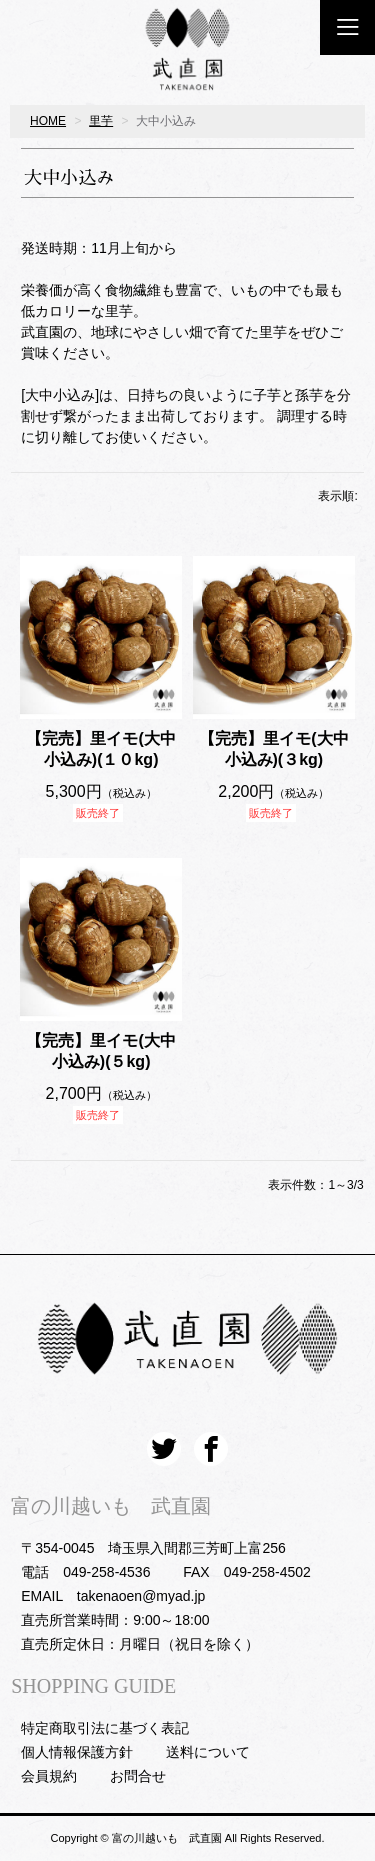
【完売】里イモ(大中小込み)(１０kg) (100, 749)
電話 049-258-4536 (85, 1572)
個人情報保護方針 (77, 1752)
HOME (48, 121)
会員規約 (49, 1776)
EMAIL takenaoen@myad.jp (113, 1596)
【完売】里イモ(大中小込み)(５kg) (100, 1051)
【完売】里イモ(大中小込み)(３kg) (273, 749)
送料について (208, 1752)
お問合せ (138, 1776)
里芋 (101, 121)
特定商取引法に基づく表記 (105, 1728)
